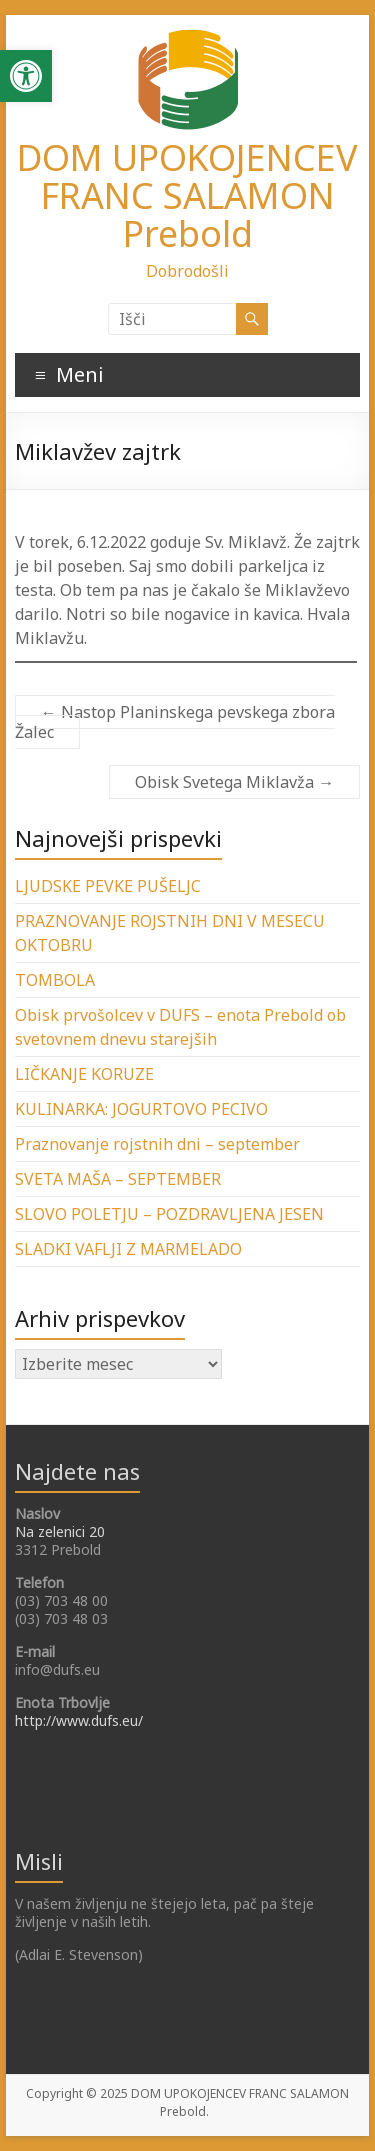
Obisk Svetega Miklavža (234, 782)
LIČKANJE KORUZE (84, 1074)
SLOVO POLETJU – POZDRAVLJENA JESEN (169, 1214)
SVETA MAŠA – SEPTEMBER (118, 1179)
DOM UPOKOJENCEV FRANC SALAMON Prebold (187, 195)
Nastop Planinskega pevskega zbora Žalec (175, 722)
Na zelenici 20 (60, 1531)
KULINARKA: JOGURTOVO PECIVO (141, 1109)
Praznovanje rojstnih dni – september (157, 1144)
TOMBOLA (55, 980)
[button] (26, 76)
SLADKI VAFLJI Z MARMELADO (128, 1249)
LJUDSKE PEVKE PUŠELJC (108, 886)
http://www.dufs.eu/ (79, 1720)
